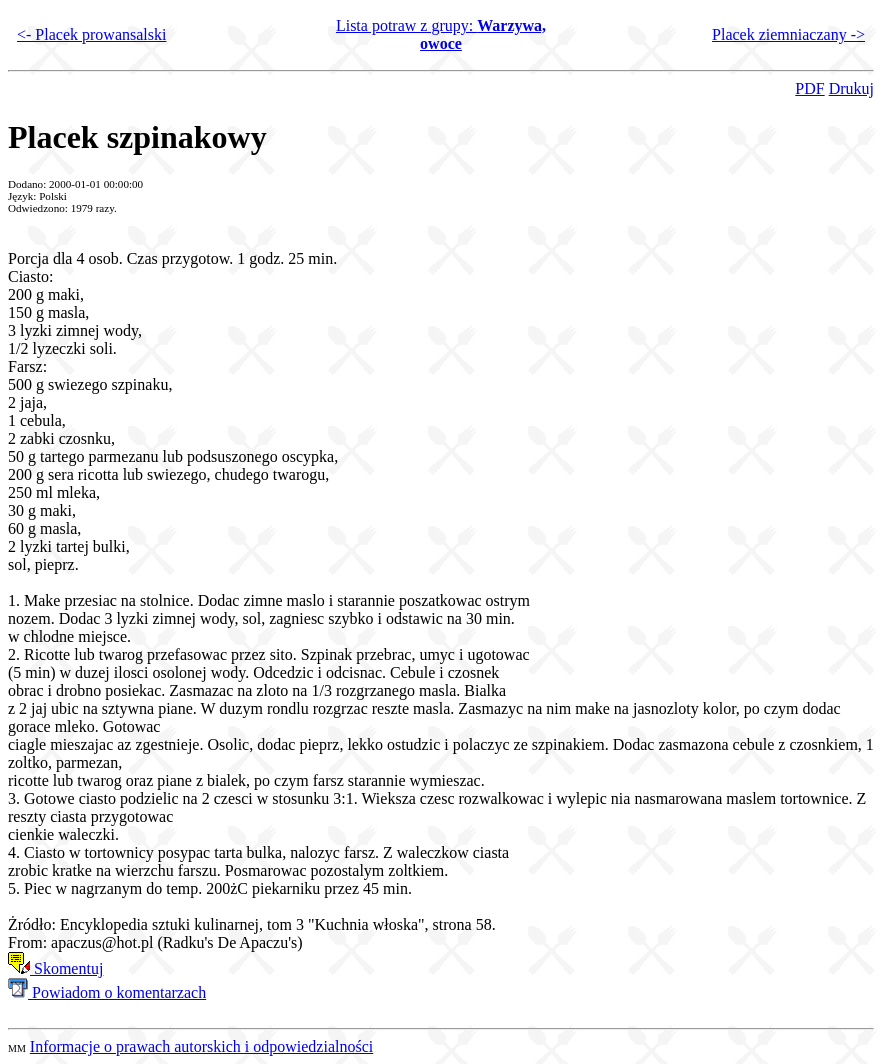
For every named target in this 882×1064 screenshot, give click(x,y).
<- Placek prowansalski (91, 34)
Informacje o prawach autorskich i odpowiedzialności (201, 1046)
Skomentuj (55, 968)
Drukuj (851, 88)
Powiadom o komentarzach (107, 992)
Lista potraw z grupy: (441, 34)
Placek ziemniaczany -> (788, 34)
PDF (809, 88)
